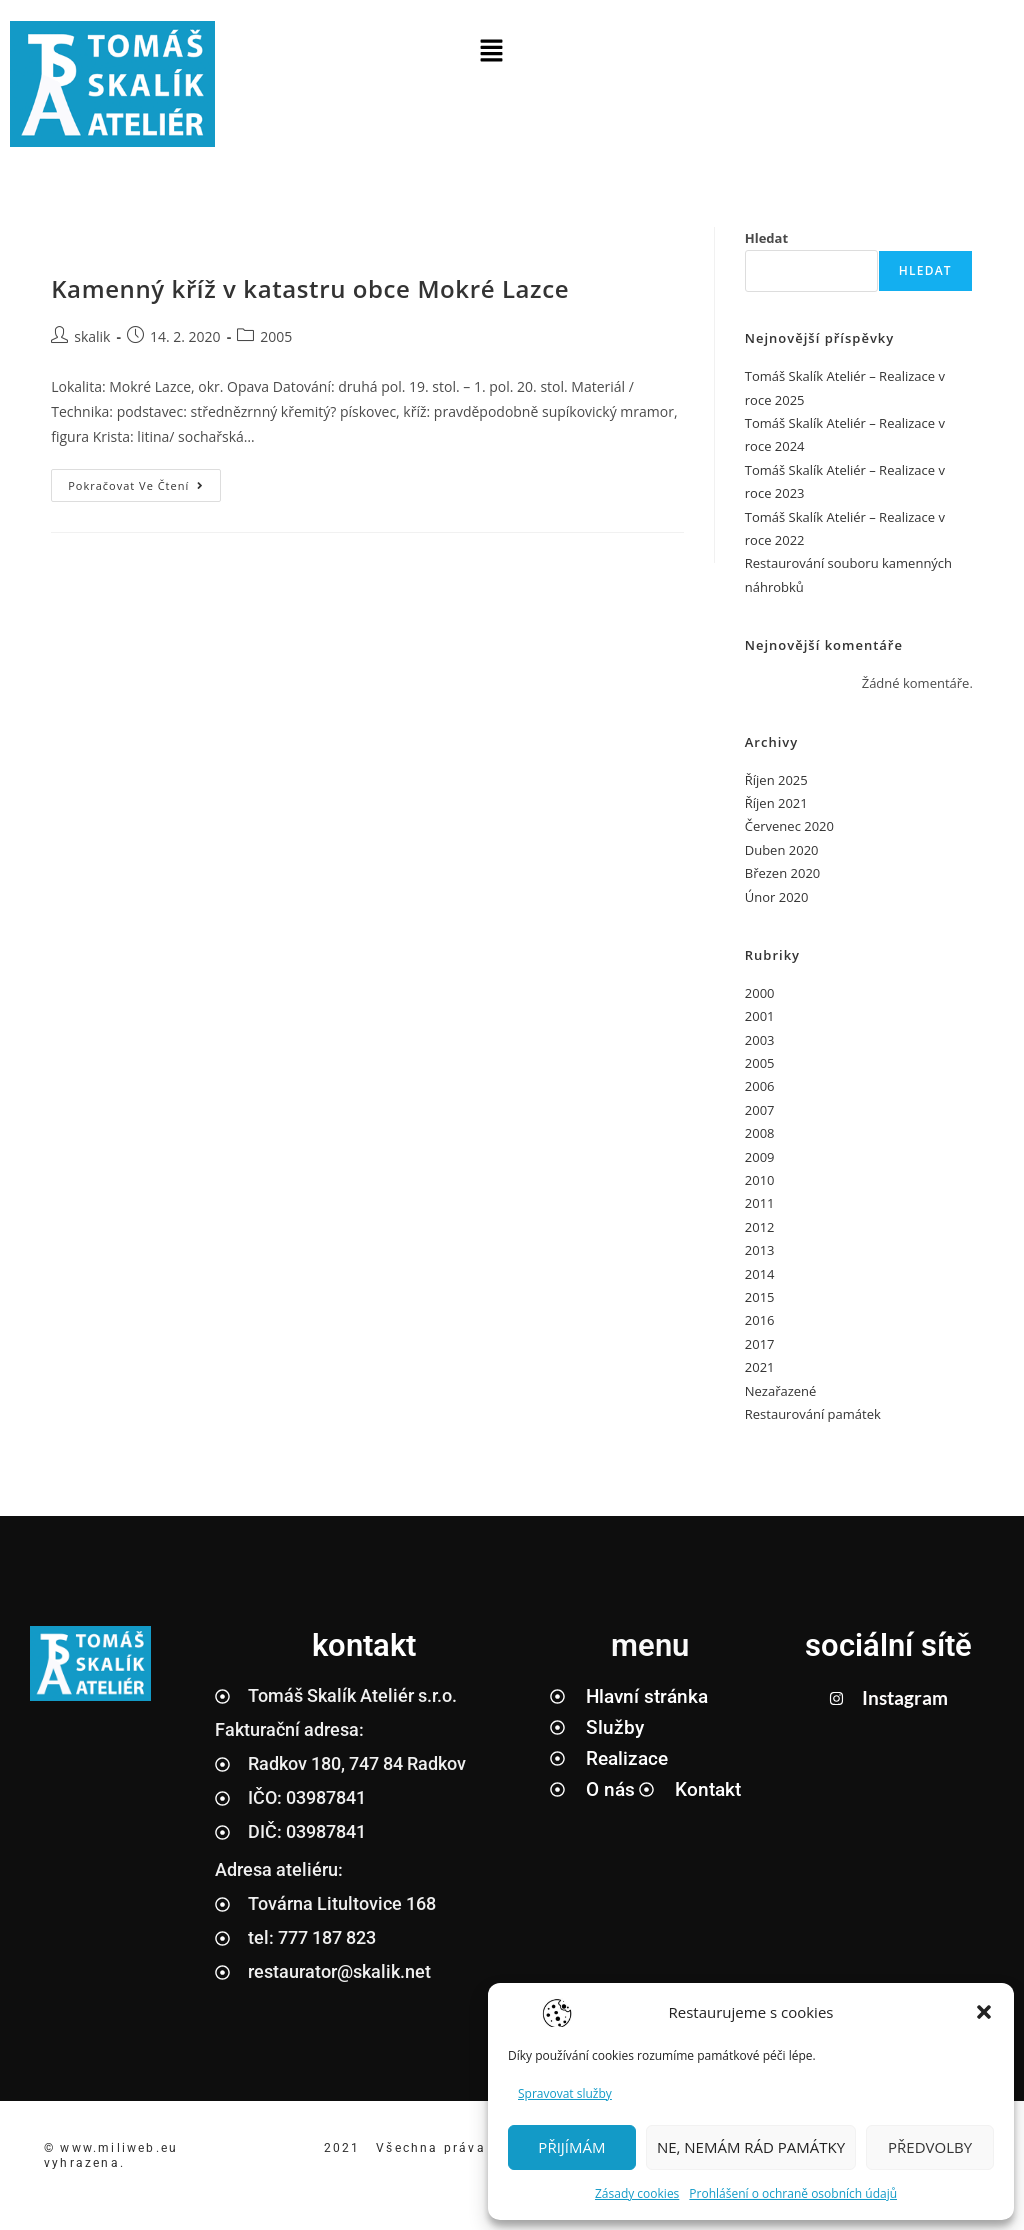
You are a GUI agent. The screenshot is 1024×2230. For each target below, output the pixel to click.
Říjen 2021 (776, 803)
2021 (760, 1367)
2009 (760, 1157)
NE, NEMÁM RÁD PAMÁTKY (751, 2147)
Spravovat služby (565, 2093)
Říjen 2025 (776, 780)
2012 (760, 1227)
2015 (760, 1297)
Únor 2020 (777, 897)
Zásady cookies (637, 2193)
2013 (760, 1250)
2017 (760, 1344)
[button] (984, 2012)
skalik (92, 336)
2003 (760, 1040)
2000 (760, 993)
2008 (760, 1133)
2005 (276, 336)
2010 (760, 1180)
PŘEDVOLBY (930, 2147)
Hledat (766, 238)
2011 (760, 1203)
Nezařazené (781, 1391)
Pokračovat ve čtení (144, 481)
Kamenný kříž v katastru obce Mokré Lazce (310, 288)
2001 (760, 1016)
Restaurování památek (813, 1414)
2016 (760, 1320)
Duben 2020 (782, 850)
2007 (760, 1110)
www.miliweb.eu (121, 2148)
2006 (760, 1086)
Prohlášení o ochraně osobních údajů (793, 2193)
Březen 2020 (783, 873)
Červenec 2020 (789, 826)
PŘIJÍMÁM (571, 2147)
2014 (760, 1274)
